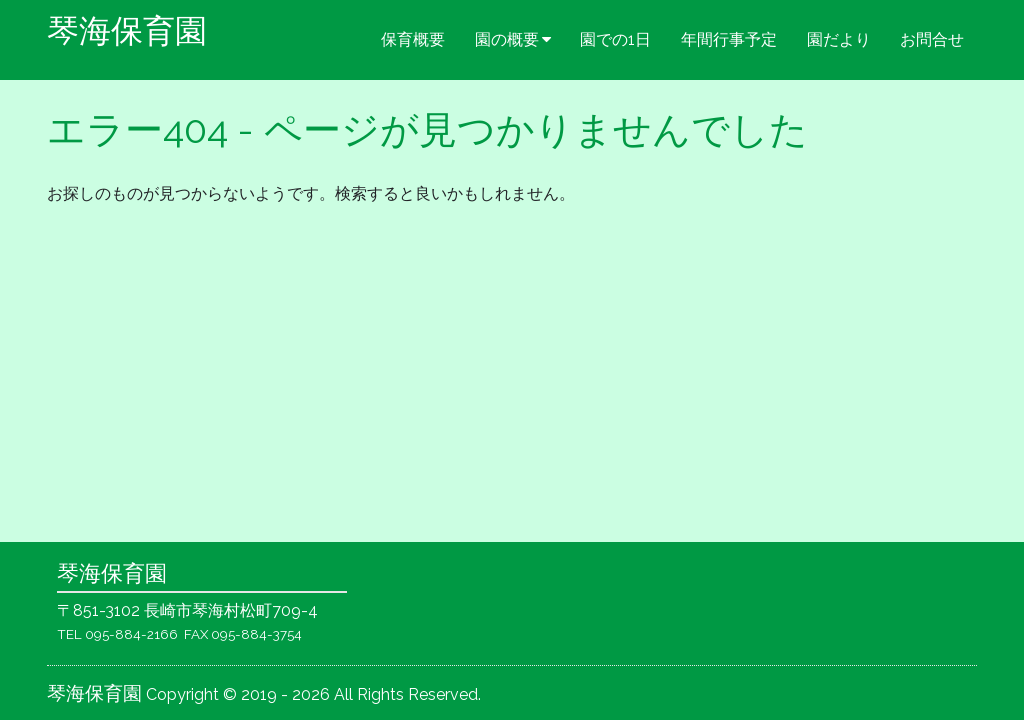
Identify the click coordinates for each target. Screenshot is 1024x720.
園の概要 (507, 39)
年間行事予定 (729, 39)
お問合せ (932, 39)
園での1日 (615, 39)
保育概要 (413, 39)
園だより (839, 39)
